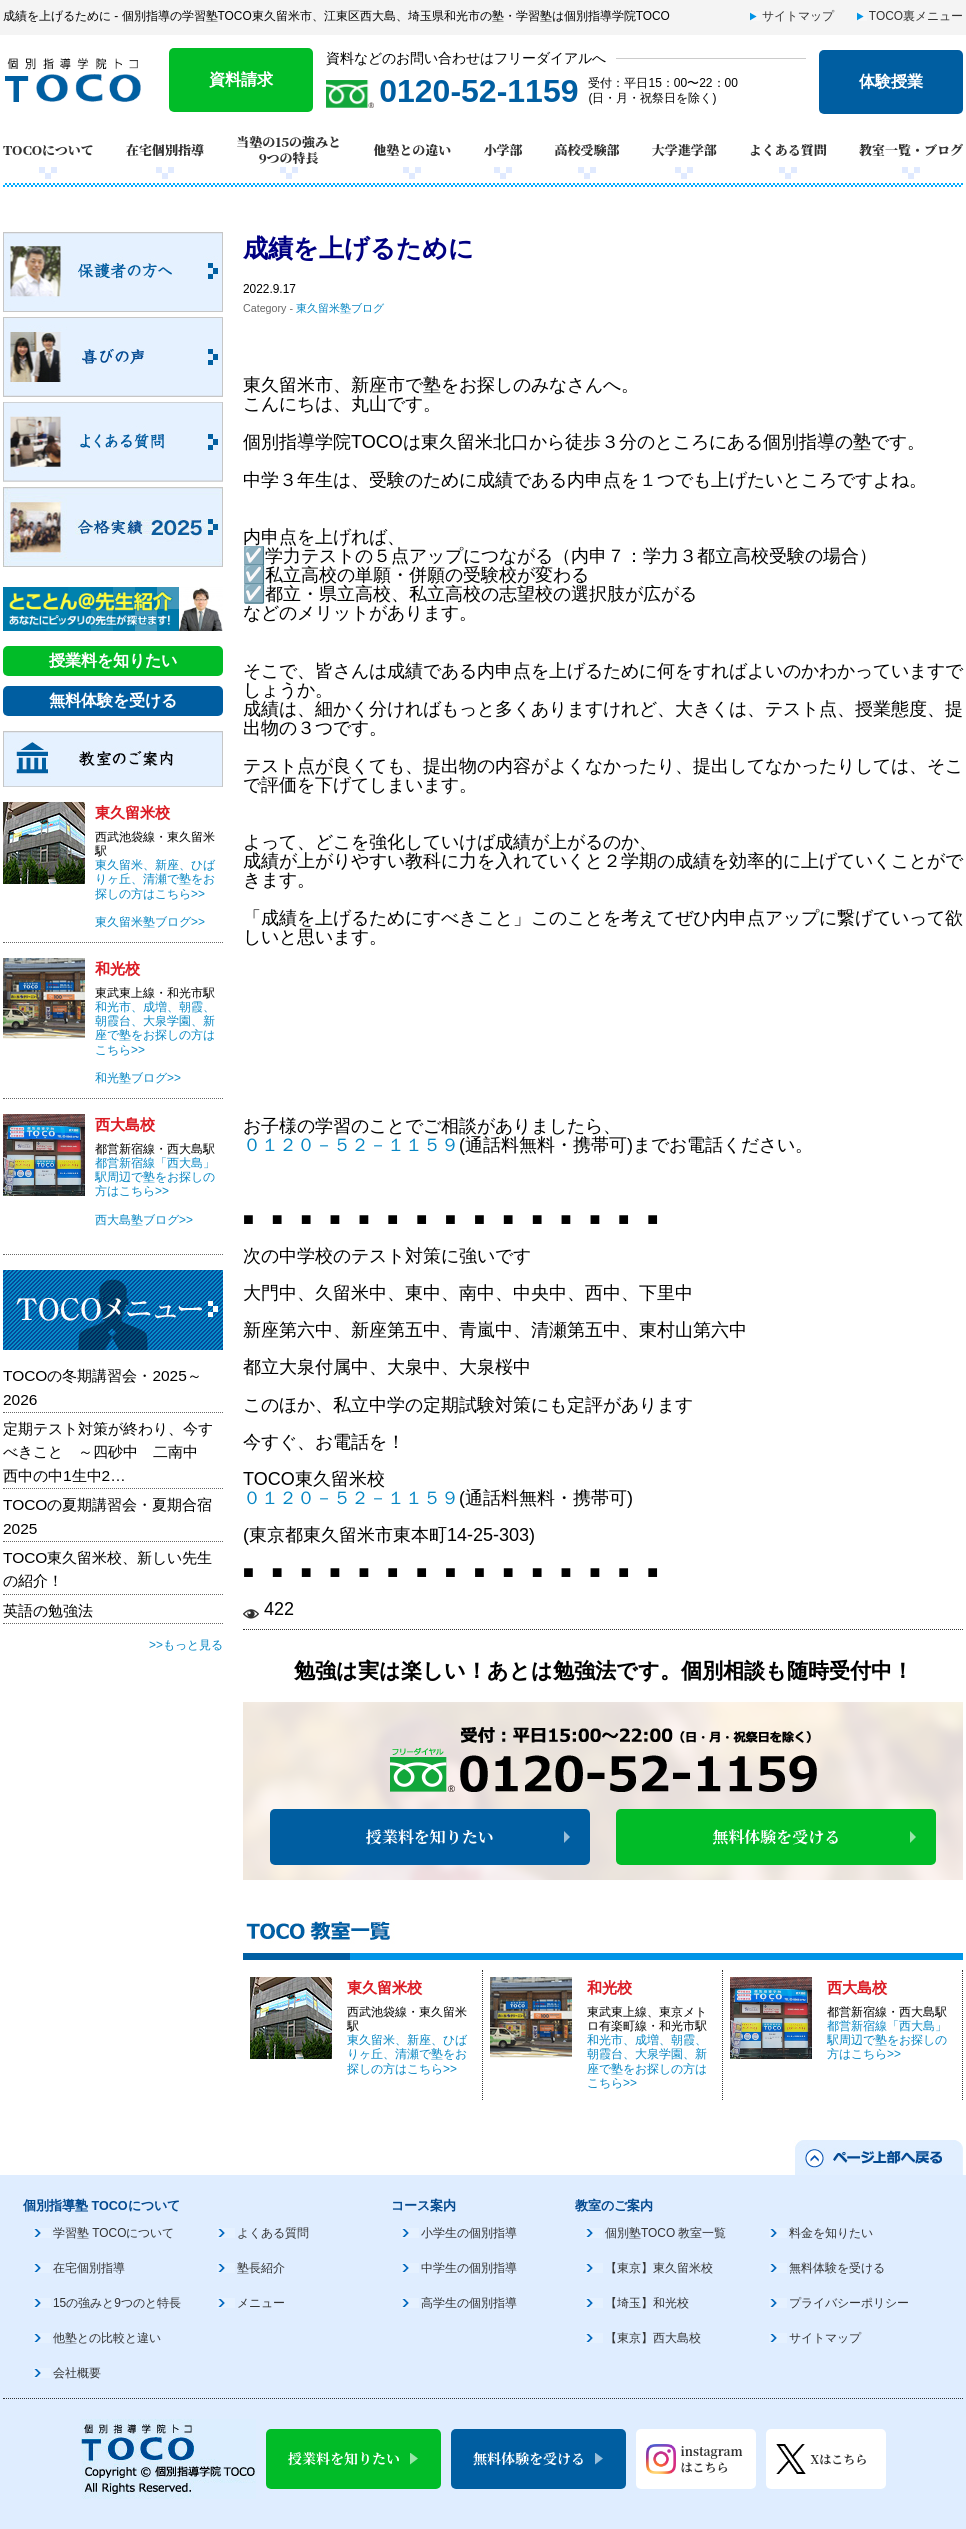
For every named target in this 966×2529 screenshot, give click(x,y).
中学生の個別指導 (469, 2268)
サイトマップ (798, 16)
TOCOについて (48, 149)
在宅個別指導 (165, 149)
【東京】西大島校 (653, 2338)
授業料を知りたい (430, 1836)
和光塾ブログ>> (138, 1078)
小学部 (502, 149)
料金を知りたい (831, 2233)
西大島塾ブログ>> (144, 1220)
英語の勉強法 (48, 1610)
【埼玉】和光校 (647, 2303)
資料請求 (241, 79)
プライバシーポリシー (849, 2303)
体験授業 (891, 81)
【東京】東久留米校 (659, 2268)
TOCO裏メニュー (916, 16)
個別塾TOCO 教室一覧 (665, 2233)
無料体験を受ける (776, 1836)
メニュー (261, 2303)
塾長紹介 (261, 2268)
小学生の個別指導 (469, 2233)
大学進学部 (684, 149)
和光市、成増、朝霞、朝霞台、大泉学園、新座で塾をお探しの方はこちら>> (647, 2061)
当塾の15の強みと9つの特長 (288, 150)
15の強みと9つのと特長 (117, 2303)
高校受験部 (587, 149)
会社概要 (77, 2373)
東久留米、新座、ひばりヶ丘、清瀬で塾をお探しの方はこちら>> (407, 2054)
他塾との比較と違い (107, 2338)
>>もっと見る (186, 1645)
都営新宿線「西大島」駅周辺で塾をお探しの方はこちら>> (887, 2040)
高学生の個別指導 (469, 2303)
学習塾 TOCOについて (113, 2233)
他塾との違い (412, 149)
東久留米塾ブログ (340, 308)
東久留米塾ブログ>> (150, 922)
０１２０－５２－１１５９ (351, 1145)
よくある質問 (788, 149)
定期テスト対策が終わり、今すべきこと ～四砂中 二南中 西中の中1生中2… (108, 1452)
